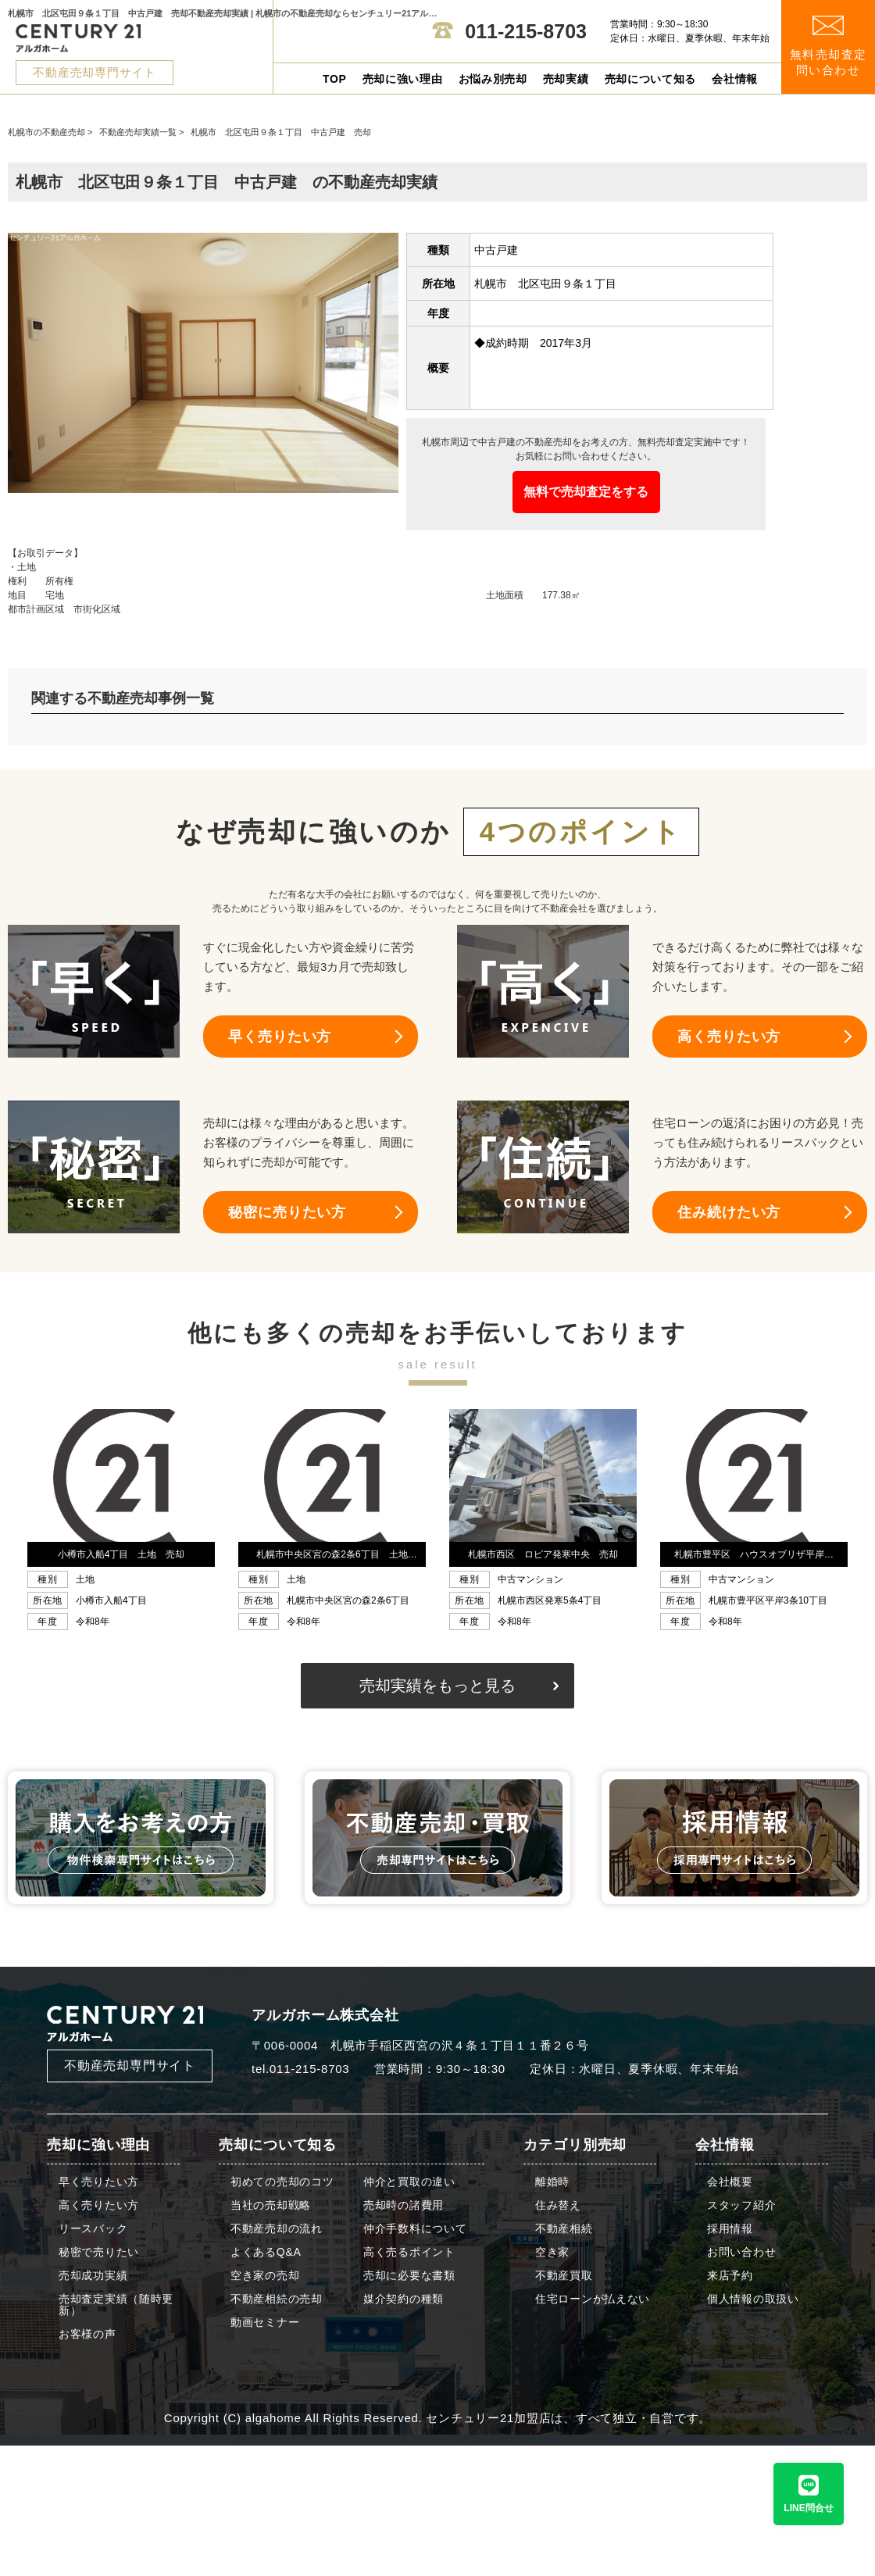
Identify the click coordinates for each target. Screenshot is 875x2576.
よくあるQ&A (265, 2252)
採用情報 (730, 2229)
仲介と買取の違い (409, 2182)
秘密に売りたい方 (287, 1212)
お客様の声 (87, 2334)
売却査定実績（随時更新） (116, 2305)
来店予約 (730, 2276)
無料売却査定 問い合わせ (828, 46)
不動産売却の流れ (276, 2229)
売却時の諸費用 (403, 2205)
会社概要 (730, 2182)
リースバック (93, 2229)
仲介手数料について (414, 2229)
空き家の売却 (264, 2276)
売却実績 (566, 79)
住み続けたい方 (728, 1212)
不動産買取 (564, 2276)
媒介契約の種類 (403, 2299)
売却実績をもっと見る (437, 1685)
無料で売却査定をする (585, 491)
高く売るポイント (409, 2252)
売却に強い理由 (402, 79)
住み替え (558, 2205)
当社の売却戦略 (270, 2205)
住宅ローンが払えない (592, 2299)
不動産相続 (564, 2229)
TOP (335, 79)
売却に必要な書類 (409, 2276)
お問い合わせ (741, 2252)
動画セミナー (264, 2322)
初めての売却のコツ (282, 2182)
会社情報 (735, 79)
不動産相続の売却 (276, 2299)
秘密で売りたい (99, 2252)
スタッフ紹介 (741, 2205)
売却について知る (651, 79)
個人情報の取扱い (753, 2299)
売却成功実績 (93, 2276)
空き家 (552, 2252)
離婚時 (552, 2182)
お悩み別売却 (493, 79)
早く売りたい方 (279, 1036)
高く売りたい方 (728, 1036)
